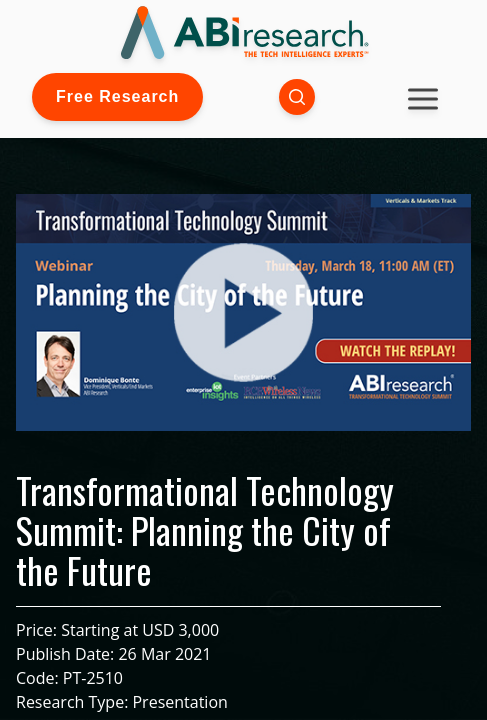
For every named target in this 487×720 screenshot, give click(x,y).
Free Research (117, 96)
